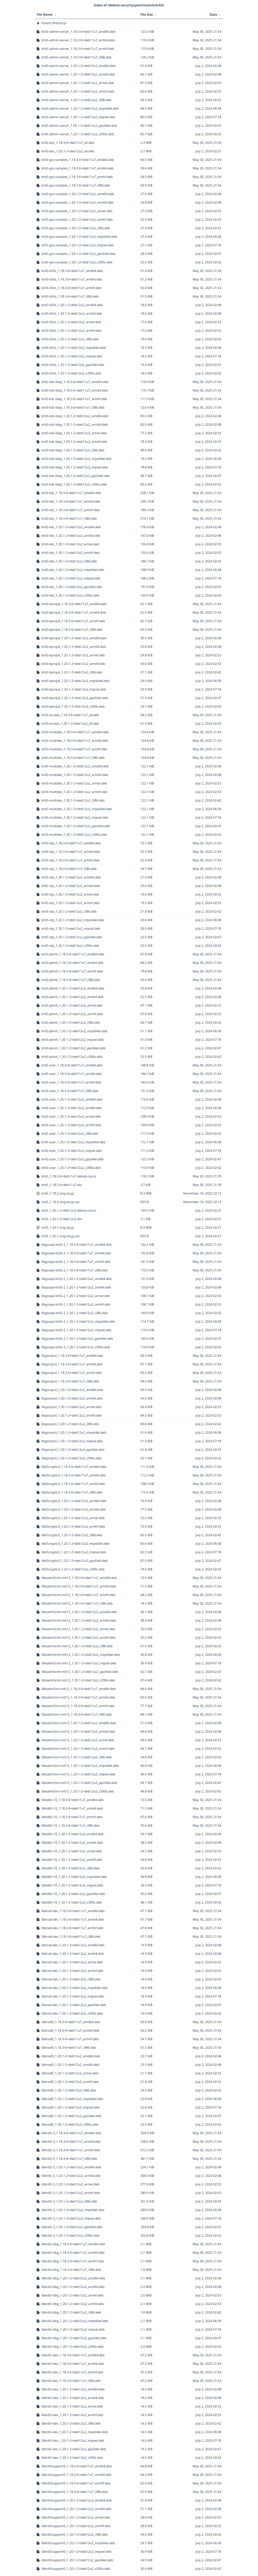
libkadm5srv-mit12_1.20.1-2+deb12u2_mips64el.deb (80, 1765)
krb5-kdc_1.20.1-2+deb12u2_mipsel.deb (70, 578)
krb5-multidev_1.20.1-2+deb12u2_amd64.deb (75, 766)
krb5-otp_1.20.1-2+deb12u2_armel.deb (70, 894)
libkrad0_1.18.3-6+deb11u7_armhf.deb (70, 2039)
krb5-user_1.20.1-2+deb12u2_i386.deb (69, 1133)
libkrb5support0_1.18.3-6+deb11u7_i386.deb (74, 2492)
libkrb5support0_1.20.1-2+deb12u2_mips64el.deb (78, 2543)
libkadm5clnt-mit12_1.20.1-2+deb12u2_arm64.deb (78, 1620)
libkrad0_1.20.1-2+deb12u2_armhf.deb (70, 2082)
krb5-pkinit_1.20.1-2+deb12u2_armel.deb (71, 1005)
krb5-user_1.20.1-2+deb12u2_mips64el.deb (73, 1142)
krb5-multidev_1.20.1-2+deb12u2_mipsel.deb (74, 817)
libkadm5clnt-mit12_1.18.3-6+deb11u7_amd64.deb (79, 1578)
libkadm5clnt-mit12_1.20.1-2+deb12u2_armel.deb (78, 1629)
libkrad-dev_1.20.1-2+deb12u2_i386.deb (70, 1979)
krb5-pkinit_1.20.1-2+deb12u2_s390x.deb (71, 1056)
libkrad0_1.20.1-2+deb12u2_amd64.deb (70, 2056)
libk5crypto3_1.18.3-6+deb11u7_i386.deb (71, 1492)
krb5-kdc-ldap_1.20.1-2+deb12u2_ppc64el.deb (75, 476)
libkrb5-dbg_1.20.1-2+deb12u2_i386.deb (71, 2312)
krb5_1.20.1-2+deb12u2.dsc (61, 1219)
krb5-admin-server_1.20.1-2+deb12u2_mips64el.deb (80, 108)
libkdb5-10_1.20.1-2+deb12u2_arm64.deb (72, 1842)
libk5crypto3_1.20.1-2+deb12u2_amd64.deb (73, 1501)
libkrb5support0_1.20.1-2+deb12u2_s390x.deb (75, 2568)
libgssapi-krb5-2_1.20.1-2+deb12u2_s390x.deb (75, 1347)
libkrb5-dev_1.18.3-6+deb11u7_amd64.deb (73, 2355)
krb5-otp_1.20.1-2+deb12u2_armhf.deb (70, 903)
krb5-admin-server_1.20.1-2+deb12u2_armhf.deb (77, 91)
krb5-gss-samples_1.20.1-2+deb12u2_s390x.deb (76, 262)
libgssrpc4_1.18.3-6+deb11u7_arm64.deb (71, 1364)
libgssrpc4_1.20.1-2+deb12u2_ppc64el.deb (72, 1449)
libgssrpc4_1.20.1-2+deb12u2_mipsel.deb (72, 1441)
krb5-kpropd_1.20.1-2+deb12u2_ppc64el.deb (74, 698)
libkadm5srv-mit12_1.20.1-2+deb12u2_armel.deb (77, 1740)
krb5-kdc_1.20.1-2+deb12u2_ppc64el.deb (71, 587)
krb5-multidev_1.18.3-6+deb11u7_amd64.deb (75, 732)
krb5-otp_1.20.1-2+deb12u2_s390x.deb (70, 945)
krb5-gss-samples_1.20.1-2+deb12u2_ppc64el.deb (78, 254)
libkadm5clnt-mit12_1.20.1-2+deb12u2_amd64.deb (79, 1612)
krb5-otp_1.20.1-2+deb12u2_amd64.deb (71, 877)
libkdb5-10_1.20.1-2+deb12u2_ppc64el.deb (73, 1894)
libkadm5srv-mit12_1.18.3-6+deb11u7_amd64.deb (78, 1689)
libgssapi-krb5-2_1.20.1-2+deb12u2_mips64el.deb (78, 1321)
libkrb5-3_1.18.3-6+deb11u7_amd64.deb (71, 2133)
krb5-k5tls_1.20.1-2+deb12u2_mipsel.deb (71, 356)
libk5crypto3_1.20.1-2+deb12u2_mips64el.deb (75, 1543)
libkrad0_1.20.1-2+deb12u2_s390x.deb (69, 2124)
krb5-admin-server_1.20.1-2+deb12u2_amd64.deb (78, 66)
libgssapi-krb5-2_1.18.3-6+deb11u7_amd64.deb (76, 1244)
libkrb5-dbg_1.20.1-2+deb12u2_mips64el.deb (74, 2321)
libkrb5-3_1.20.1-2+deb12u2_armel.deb (70, 2184)
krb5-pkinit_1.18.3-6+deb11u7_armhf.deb (72, 971)
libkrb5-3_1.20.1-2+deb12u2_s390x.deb (70, 2235)
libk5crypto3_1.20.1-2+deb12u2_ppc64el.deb (74, 1560)
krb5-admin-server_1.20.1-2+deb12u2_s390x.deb (77, 134)
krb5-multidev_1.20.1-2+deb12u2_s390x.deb (74, 834)
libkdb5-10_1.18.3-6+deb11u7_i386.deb (70, 1825)
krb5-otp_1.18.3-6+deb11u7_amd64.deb (71, 843)
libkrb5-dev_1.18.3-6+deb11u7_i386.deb (71, 2381)
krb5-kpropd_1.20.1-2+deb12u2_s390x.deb (73, 706)
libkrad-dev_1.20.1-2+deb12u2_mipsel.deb (72, 1996)
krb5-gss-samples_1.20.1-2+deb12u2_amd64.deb (77, 194)
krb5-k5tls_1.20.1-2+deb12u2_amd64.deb (72, 305)
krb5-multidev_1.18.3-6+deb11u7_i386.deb (73, 757)
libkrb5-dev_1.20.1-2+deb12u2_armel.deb (72, 2406)
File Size (147, 14)
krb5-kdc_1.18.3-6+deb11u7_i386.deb (69, 518)
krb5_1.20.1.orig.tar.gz (57, 1227)
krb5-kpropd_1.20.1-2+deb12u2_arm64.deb (73, 646)
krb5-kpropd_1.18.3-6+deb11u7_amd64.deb (73, 604)
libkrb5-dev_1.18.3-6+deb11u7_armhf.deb (72, 2372)
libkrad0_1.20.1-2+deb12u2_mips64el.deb (72, 2099)
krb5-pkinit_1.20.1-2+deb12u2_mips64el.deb (74, 1031)
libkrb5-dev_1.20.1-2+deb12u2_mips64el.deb (74, 2432)
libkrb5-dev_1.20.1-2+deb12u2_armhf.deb (72, 2415)
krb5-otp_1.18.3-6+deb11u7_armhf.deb (70, 860)
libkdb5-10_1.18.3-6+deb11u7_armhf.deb (71, 1817)
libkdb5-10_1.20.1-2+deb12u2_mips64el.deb (74, 1877)
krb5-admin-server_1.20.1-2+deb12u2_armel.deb (77, 83)
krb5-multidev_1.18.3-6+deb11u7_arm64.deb (74, 740)
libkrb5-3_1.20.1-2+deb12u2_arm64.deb (70, 2176)
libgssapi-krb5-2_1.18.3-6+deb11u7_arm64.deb (76, 1253)
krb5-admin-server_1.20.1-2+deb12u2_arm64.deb (78, 74)
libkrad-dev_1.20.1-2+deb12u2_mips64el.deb (74, 1988)
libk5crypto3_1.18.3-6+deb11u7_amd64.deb (73, 1467)
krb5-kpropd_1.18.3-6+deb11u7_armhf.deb (73, 621)
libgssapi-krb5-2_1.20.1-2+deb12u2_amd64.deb (76, 1279)
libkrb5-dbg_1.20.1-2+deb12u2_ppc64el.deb (74, 2338)
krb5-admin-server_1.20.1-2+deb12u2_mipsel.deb (78, 117)
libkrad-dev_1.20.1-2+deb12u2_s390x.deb (72, 2013)
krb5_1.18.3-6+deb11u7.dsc (61, 1185)
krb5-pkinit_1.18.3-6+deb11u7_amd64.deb (72, 954)
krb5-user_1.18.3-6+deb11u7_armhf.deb (71, 1082)
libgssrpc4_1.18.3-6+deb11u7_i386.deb (70, 1381)
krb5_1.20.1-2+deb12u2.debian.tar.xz (68, 1210)
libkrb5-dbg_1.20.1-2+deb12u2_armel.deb (72, 2295)
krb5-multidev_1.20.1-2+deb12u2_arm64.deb (74, 775)
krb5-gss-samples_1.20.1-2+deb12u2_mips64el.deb (79, 236)
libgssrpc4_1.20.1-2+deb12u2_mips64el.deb (73, 1432)
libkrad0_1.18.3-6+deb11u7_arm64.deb (70, 2030)
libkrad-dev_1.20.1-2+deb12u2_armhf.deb (72, 1971)
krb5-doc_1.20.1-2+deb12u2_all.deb (67, 151)
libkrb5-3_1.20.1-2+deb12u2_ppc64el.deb (71, 2227)
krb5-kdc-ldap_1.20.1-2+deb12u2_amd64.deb (74, 416)
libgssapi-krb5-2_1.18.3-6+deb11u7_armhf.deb (75, 1261)
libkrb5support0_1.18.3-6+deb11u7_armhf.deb (76, 2483)
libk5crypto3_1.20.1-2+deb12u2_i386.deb (71, 1535)
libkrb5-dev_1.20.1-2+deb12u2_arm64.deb (72, 2398)
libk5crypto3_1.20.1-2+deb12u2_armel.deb (73, 1518)
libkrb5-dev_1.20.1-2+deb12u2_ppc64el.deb (73, 2449)
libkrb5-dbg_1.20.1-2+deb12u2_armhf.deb (72, 2304)
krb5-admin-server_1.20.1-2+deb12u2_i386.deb (76, 100)
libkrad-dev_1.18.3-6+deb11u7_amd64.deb (73, 1911)
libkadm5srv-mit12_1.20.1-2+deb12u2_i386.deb (76, 1757)
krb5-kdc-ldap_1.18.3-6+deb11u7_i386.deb (72, 407)
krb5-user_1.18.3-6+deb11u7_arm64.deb (71, 1074)
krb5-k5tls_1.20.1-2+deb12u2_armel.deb (71, 322)
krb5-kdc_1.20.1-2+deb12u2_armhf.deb (70, 552)
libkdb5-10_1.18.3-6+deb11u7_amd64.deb (72, 1800)
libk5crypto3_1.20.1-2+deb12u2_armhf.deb (73, 1526)
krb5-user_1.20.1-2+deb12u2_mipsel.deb (71, 1150)
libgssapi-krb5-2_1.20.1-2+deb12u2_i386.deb (74, 1313)
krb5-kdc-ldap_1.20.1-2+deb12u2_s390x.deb (74, 484)
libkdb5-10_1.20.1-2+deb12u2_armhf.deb (71, 1859)
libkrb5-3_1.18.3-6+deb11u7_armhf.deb (70, 2150)
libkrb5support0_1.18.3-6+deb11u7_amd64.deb (76, 2466)
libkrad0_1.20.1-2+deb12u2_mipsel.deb (70, 2107)
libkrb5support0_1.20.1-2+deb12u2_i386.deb (74, 2534)
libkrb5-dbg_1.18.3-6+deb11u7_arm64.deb (73, 2252)
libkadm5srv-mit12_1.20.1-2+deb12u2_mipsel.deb (78, 1774)
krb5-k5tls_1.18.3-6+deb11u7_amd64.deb (72, 271)
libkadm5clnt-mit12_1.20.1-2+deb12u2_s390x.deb (78, 1680)
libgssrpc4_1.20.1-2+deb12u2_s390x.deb (71, 1458)
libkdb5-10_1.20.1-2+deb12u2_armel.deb (71, 1851)
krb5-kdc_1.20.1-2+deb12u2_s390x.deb (70, 595)
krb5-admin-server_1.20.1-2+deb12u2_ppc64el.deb (79, 125)
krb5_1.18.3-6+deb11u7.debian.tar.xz (68, 1176)
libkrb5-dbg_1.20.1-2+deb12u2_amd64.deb (73, 2278)
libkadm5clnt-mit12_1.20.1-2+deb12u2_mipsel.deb (78, 1663)
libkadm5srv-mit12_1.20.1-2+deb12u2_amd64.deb (78, 1723)
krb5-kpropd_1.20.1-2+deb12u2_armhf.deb (73, 664)
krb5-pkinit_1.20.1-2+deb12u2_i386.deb (70, 1022)
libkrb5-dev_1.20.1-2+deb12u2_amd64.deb (73, 2389)
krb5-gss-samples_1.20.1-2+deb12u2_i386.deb (75, 228)
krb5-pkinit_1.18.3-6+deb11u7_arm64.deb (72, 963)
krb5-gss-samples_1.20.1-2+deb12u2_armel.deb (76, 211)
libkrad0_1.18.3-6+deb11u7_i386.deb (68, 2047)
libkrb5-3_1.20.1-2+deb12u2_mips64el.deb (72, 2210)
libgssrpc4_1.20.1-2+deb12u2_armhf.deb (71, 1415)
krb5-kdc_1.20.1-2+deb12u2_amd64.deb (71, 527)
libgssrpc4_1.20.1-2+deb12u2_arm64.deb (71, 1398)
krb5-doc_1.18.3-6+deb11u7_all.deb (67, 142)
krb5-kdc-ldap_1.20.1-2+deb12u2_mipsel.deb (74, 467)
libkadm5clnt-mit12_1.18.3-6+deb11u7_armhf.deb (78, 1595)
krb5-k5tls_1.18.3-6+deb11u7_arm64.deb (71, 279)
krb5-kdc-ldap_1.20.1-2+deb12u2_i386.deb (72, 450)
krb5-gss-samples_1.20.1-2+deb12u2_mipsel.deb (77, 245)
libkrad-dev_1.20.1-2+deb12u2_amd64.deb (73, 1945)
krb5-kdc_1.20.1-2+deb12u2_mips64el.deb (72, 570)
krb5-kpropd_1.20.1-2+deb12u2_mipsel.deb (73, 689)
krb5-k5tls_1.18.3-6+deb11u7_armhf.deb (71, 288)
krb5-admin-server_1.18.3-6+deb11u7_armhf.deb (77, 48)
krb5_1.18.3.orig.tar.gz (57, 1193)
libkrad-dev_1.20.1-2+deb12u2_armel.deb (72, 1962)
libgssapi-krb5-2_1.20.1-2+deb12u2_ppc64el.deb (77, 1338)
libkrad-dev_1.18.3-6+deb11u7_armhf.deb (72, 1928)
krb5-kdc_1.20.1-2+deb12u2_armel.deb (70, 544)
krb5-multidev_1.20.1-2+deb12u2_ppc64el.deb (75, 826)
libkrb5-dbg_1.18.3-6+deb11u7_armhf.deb (72, 2261)
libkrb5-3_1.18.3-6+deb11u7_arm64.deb (70, 2141)
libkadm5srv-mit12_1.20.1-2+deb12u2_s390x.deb (77, 1791)
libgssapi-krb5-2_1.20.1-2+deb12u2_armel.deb (75, 1296)
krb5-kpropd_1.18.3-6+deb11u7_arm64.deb (73, 612)
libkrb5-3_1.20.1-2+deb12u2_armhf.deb (70, 2193)
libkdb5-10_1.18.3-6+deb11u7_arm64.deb (72, 1808)
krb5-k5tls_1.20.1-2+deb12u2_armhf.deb (71, 330)
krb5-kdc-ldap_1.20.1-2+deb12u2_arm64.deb (74, 424)
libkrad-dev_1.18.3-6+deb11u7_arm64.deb (72, 1919)
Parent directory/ (54, 23)
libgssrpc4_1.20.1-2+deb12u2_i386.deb (70, 1424)
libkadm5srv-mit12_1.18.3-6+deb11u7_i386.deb (76, 1714)
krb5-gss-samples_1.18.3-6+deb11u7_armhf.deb (77, 177)
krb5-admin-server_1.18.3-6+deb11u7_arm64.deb (78, 40)
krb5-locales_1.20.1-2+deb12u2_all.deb (70, 723)
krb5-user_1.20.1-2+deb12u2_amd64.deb (71, 1099)
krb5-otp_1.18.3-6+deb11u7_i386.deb (69, 869)
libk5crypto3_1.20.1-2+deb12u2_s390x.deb (73, 1569)
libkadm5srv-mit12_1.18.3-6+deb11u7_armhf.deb (78, 1706)
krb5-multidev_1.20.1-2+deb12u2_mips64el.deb (76, 809)
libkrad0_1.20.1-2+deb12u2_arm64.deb (70, 2064)
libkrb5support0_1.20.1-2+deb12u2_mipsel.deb (76, 2551)
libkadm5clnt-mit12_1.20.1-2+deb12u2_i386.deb (77, 1646)
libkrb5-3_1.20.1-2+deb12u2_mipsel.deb (71, 2218)
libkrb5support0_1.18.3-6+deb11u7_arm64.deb (76, 2474)
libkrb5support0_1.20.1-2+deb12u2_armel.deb (75, 2517)
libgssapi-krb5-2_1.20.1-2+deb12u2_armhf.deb (75, 1304)
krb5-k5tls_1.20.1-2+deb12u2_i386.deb (70, 339)
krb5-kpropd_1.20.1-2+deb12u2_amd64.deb (73, 638)
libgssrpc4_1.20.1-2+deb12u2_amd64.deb (72, 1390)
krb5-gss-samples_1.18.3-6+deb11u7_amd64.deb (77, 160)
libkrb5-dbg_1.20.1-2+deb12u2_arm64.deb (73, 2287)
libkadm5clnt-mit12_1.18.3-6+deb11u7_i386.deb (77, 1603)
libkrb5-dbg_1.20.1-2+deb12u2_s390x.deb (72, 2346)
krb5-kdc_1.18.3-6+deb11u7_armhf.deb (70, 510)
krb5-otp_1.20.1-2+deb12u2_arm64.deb (70, 886)
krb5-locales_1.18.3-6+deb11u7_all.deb (70, 715)
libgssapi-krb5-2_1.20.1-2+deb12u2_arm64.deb (76, 1287)
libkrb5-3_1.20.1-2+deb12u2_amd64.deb (71, 2167)
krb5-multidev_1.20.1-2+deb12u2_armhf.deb (74, 792)
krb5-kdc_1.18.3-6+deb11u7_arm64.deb (70, 501)
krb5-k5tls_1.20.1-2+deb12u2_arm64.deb (71, 313)
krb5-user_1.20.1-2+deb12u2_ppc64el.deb (72, 1159)
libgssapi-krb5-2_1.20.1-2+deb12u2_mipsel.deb (76, 1330)
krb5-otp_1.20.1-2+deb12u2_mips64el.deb (72, 920)
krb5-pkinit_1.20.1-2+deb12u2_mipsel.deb (72, 1039)
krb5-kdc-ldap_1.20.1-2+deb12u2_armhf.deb (74, 441)
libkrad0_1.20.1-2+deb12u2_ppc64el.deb (71, 2116)
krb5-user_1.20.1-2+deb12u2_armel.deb (71, 1116)
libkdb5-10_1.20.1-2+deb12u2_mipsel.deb (72, 1885)
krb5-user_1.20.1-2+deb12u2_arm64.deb (71, 1108)
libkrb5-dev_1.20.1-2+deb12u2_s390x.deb (72, 2457)
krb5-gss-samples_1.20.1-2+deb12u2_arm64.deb (77, 202)
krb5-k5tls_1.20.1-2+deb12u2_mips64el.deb (73, 347)
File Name (45, 14)
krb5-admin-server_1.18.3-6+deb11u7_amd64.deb (78, 31)
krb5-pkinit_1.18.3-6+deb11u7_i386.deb (70, 980)
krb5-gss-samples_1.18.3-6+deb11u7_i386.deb (75, 185)
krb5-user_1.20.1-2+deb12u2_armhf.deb (71, 1125)
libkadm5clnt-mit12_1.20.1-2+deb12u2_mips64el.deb (80, 1654)
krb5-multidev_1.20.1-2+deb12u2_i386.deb (73, 800)
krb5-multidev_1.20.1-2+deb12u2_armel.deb (74, 783)
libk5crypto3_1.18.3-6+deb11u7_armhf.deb (73, 1484)
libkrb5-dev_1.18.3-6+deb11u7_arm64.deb (72, 2363)
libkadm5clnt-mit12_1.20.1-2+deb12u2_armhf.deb (78, 1637)
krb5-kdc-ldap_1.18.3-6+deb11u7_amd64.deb (74, 382)
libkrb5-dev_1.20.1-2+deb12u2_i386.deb (71, 2423)
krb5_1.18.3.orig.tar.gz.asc (60, 1202)
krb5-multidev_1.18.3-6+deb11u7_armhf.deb (74, 749)
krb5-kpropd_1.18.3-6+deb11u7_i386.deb (71, 629)
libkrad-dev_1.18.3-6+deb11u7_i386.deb (70, 1936)
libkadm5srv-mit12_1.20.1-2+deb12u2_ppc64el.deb (79, 1783)
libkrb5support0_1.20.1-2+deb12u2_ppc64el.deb (77, 2560)
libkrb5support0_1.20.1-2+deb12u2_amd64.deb (76, 2500)
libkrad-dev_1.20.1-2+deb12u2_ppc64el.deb (73, 2005)
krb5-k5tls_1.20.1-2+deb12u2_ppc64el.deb (72, 365)
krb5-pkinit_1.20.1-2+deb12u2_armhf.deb (72, 1014)
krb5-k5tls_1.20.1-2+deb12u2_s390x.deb (71, 373)
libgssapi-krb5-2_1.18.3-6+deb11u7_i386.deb (74, 1270)
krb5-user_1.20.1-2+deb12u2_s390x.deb (71, 1168)
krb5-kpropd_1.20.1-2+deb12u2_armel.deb (73, 655)
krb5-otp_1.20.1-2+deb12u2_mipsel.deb (70, 928)
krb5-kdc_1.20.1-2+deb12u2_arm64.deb (70, 535)
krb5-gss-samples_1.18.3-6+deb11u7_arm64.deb (77, 168)
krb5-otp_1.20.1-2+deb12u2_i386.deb (69, 911)
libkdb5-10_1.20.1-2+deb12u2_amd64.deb (72, 1834)
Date (213, 14)
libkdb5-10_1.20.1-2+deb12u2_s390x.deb (71, 1902)
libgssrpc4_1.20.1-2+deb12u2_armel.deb (71, 1407)
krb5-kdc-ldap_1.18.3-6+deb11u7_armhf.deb (74, 399)
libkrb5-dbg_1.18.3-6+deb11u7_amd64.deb (73, 2244)
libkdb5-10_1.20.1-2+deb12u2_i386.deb (70, 1868)
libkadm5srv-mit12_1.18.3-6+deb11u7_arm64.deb (78, 1697)
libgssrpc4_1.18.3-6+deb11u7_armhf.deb (71, 1373)
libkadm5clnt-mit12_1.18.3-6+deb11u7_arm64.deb (78, 1586)
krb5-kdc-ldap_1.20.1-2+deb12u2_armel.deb (74, 433)
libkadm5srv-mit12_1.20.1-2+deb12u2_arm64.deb (78, 1731)
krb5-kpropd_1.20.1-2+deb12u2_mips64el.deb (75, 681)
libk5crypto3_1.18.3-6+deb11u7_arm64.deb (73, 1475)
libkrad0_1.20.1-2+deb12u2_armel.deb (69, 2073)
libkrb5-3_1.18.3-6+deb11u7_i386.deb (69, 2158)
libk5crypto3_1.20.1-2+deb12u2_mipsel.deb (73, 1552)
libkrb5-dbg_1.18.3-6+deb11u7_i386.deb (71, 2269)
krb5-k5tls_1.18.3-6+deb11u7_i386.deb (70, 296)
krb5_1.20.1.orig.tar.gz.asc (60, 1236)
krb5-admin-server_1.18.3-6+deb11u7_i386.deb (76, 57)
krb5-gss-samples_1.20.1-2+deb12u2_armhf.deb (77, 219)
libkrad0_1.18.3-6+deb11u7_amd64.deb (70, 2022)
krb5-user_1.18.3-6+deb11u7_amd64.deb (71, 1065)
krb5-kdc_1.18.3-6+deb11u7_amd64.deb (71, 493)
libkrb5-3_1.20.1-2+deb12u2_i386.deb (69, 2201)
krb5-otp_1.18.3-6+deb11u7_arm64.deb (70, 851)
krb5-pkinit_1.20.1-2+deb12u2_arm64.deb (72, 997)
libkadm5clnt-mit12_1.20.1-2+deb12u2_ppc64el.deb (79, 1672)
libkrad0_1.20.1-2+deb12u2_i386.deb (68, 2090)
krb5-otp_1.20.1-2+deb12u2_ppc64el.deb (71, 937)
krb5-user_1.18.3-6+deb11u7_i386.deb (69, 1091)
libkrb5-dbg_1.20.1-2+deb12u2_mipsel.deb (73, 2329)
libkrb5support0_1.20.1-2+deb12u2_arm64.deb (76, 2509)
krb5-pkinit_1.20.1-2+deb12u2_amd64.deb (72, 988)
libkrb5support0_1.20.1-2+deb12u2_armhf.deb (76, 2526)
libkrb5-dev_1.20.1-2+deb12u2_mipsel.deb (72, 2440)
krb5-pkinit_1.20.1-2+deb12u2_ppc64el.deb (73, 1048)
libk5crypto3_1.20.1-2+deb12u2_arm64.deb (73, 1509)
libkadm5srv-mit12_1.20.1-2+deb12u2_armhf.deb (78, 1748)
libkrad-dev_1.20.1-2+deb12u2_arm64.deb (72, 1953)
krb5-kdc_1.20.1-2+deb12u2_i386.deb (69, 561)
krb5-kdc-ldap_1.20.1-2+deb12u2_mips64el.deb (76, 459)
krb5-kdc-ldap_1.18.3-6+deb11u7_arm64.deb (74, 390)
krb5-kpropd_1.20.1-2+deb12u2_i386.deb (71, 672)
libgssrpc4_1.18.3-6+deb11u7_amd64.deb (72, 1355)
